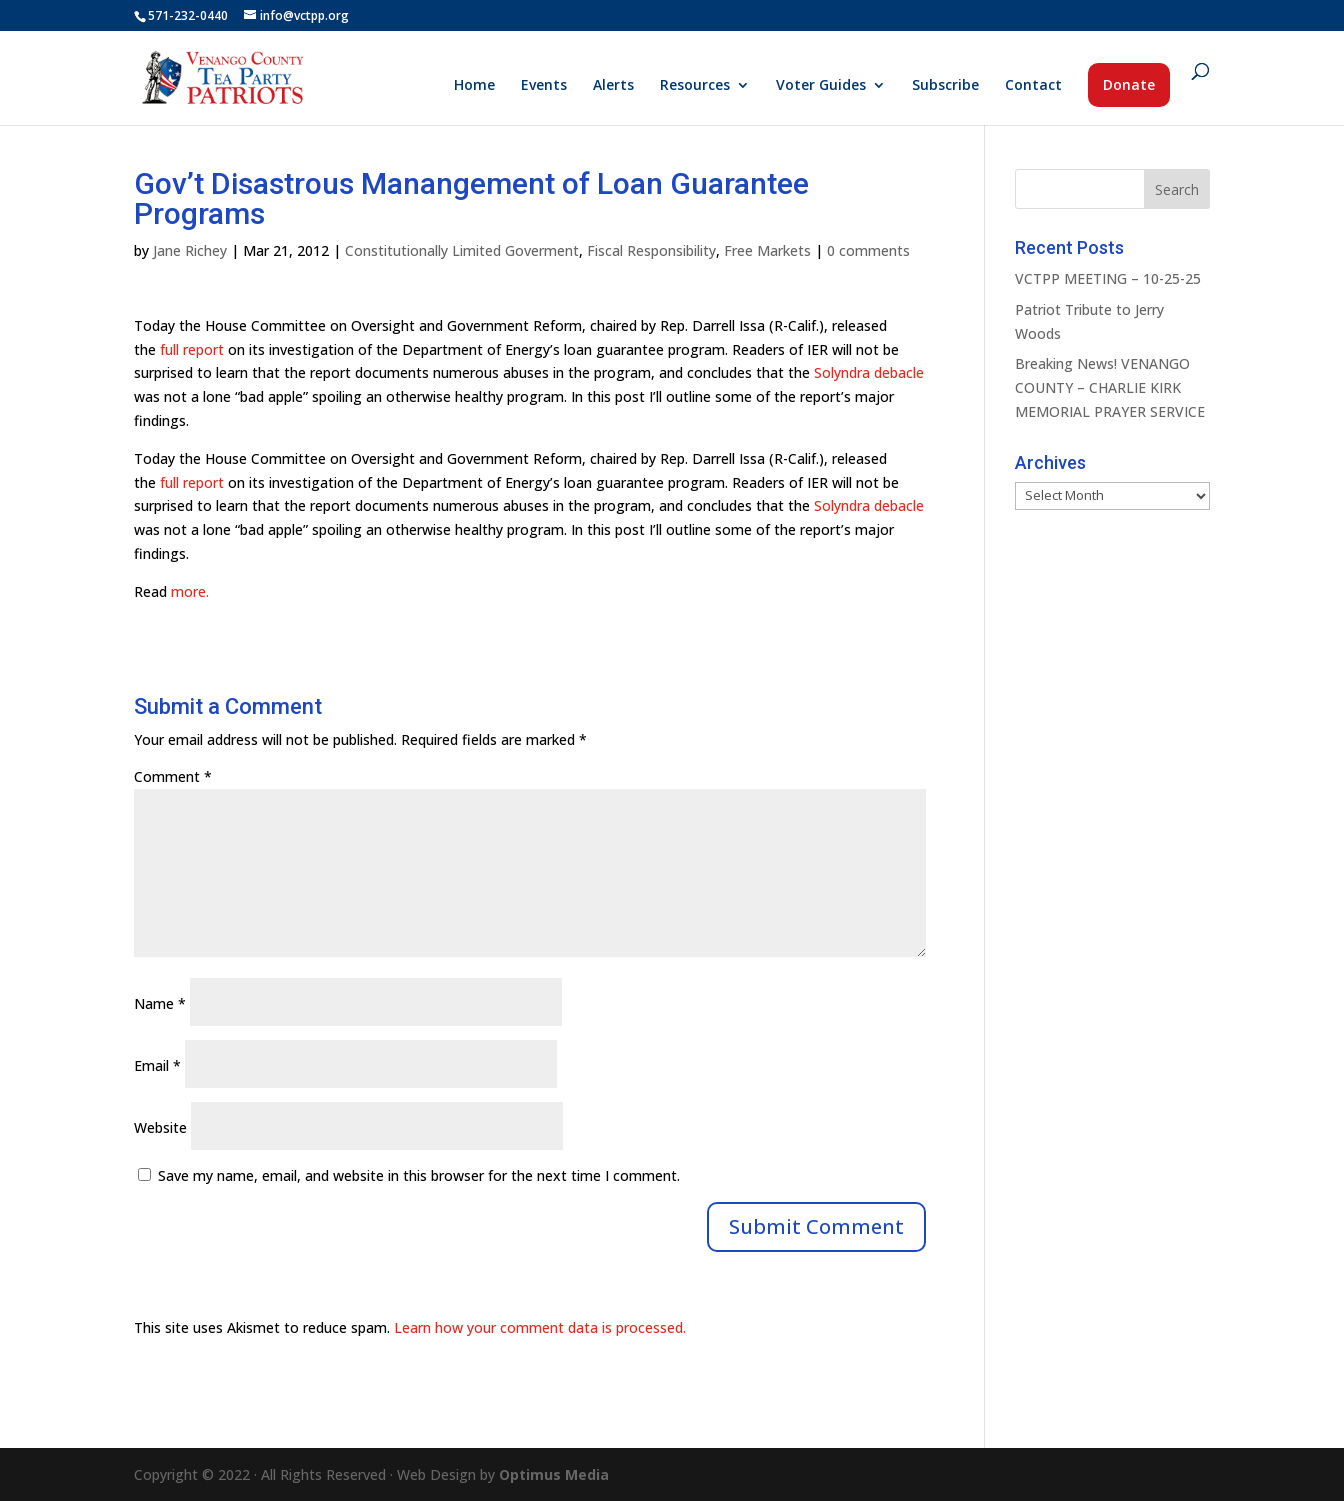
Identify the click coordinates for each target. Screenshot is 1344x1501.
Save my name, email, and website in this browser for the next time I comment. (419, 1175)
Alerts (613, 86)
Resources (695, 86)
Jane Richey (190, 250)
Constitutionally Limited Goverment (462, 250)
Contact (1033, 86)
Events (544, 86)
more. (190, 591)
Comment (173, 776)
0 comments (868, 250)
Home (474, 86)
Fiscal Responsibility (651, 250)
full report (192, 349)
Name (160, 1003)
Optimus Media (554, 1474)
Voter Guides (821, 86)
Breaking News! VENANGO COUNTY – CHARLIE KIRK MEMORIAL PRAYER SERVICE (1110, 387)
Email (157, 1065)
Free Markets (767, 250)
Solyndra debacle (869, 372)
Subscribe (945, 86)
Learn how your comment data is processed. (540, 1327)
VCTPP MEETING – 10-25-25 (1108, 278)
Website (160, 1127)
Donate (1129, 84)
